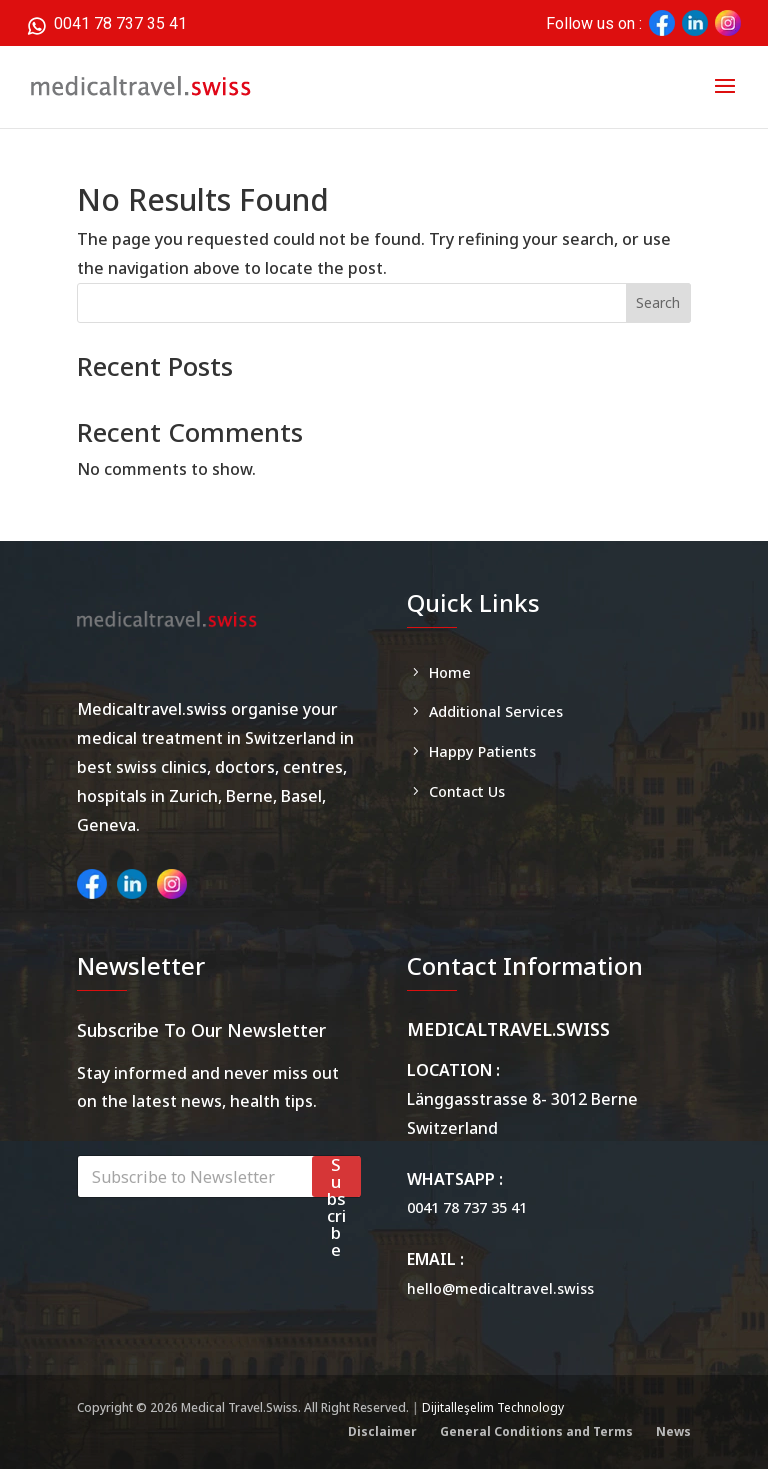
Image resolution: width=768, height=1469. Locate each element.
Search (658, 302)
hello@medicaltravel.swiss (500, 1288)
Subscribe (336, 1176)
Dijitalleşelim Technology (493, 1407)
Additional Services (496, 711)
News (673, 1431)
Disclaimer (382, 1431)
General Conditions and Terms (536, 1431)
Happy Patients (482, 751)
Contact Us (467, 791)
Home (450, 672)
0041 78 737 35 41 (107, 22)
